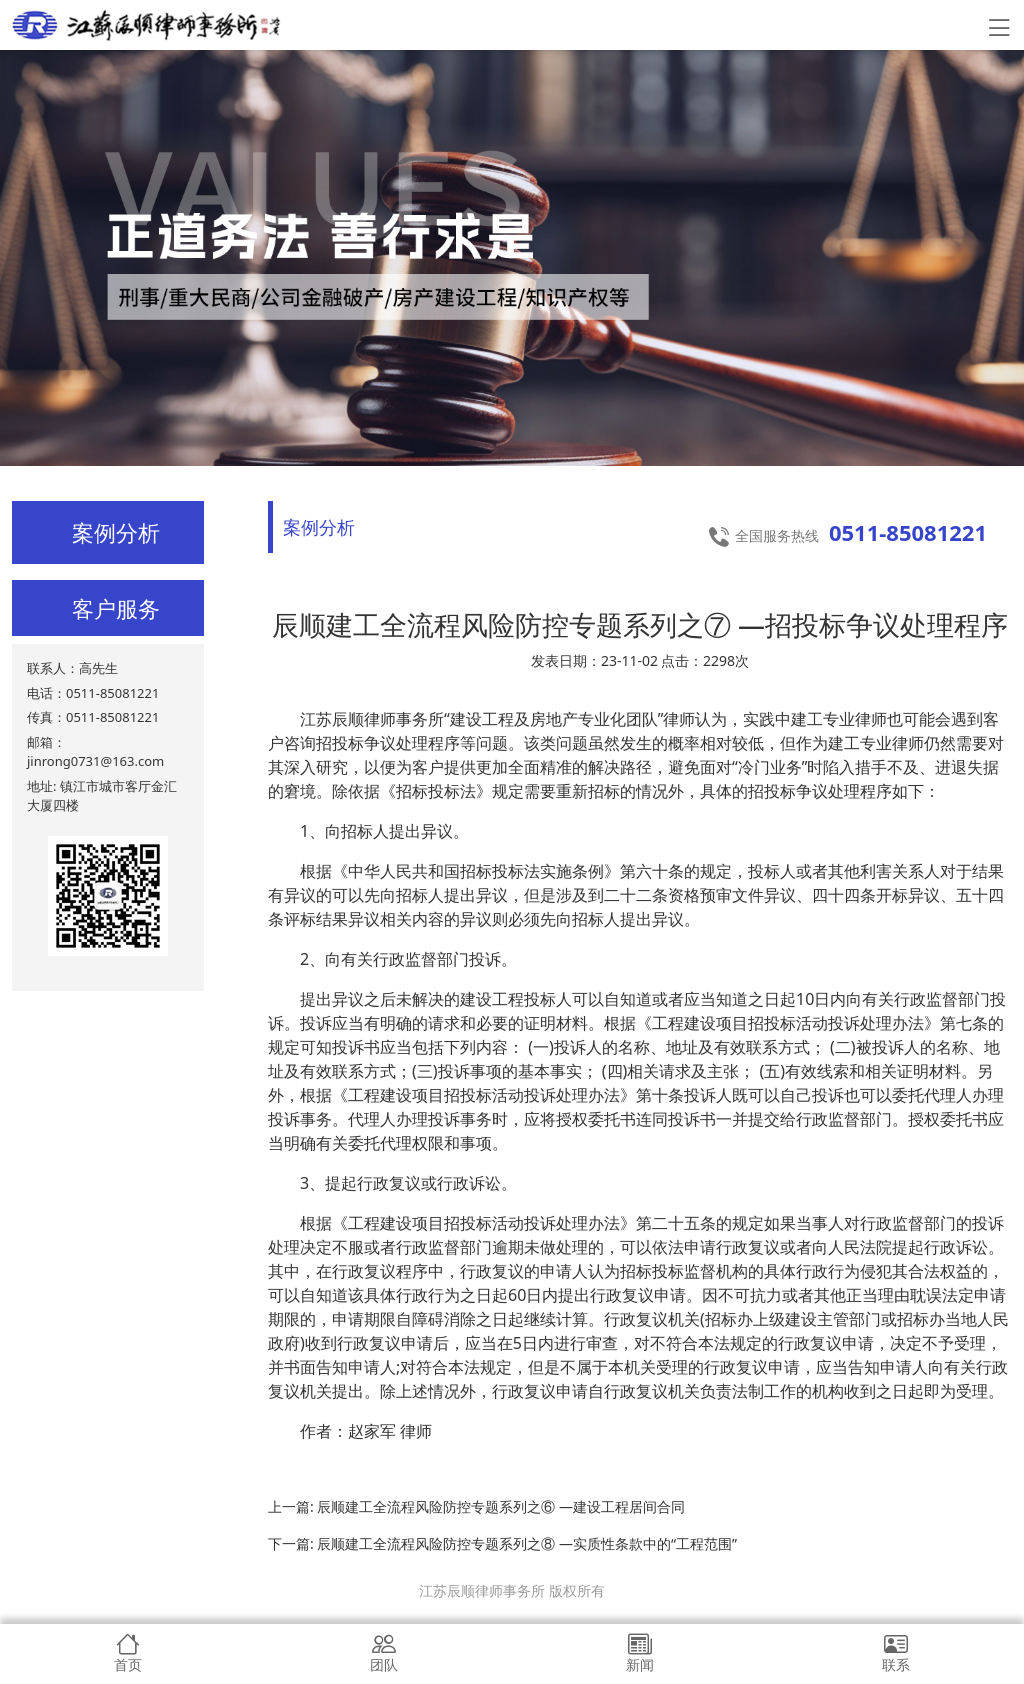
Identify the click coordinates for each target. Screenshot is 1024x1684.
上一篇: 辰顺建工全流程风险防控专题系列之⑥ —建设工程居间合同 (476, 1506)
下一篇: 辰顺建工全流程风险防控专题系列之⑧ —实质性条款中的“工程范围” (502, 1543)
